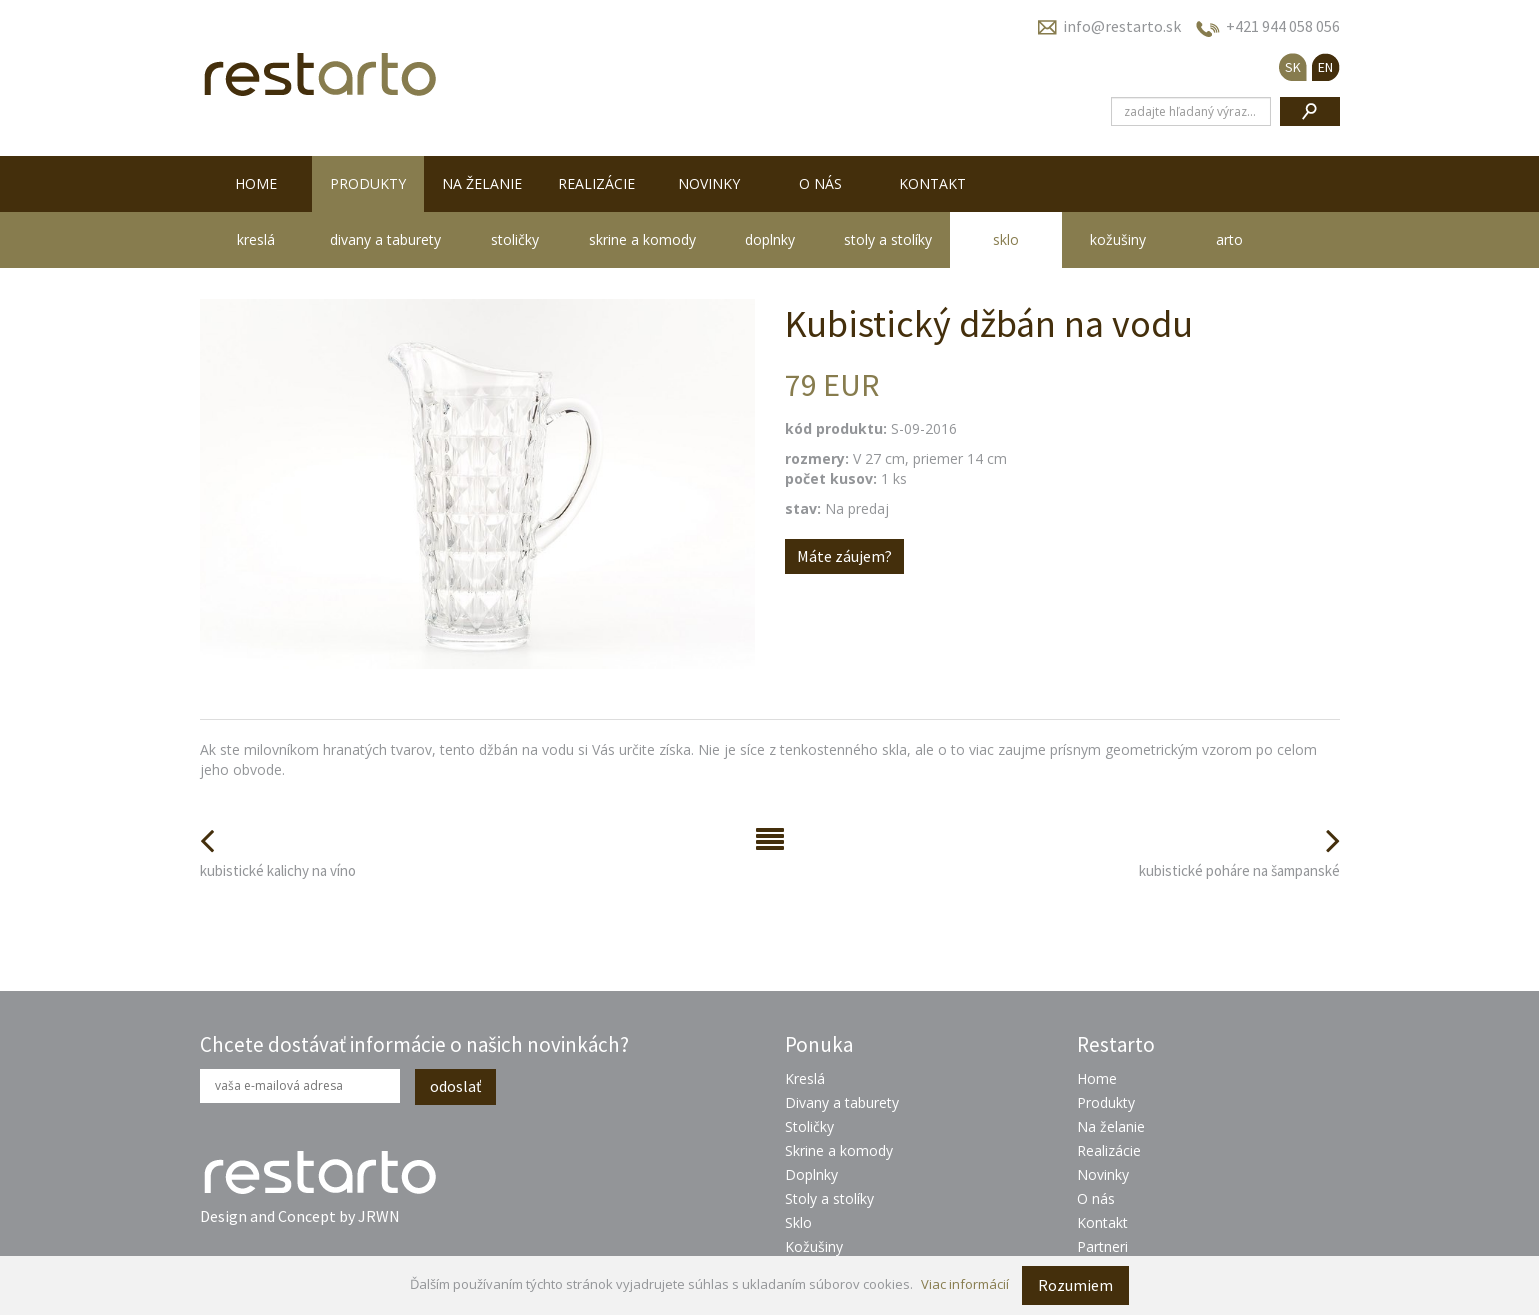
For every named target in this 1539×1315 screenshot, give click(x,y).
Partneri (1102, 1246)
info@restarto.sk (1122, 26)
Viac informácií (965, 1284)
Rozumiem (1075, 1285)
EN (1325, 67)
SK (1293, 67)
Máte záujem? (844, 556)
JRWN (379, 1216)
